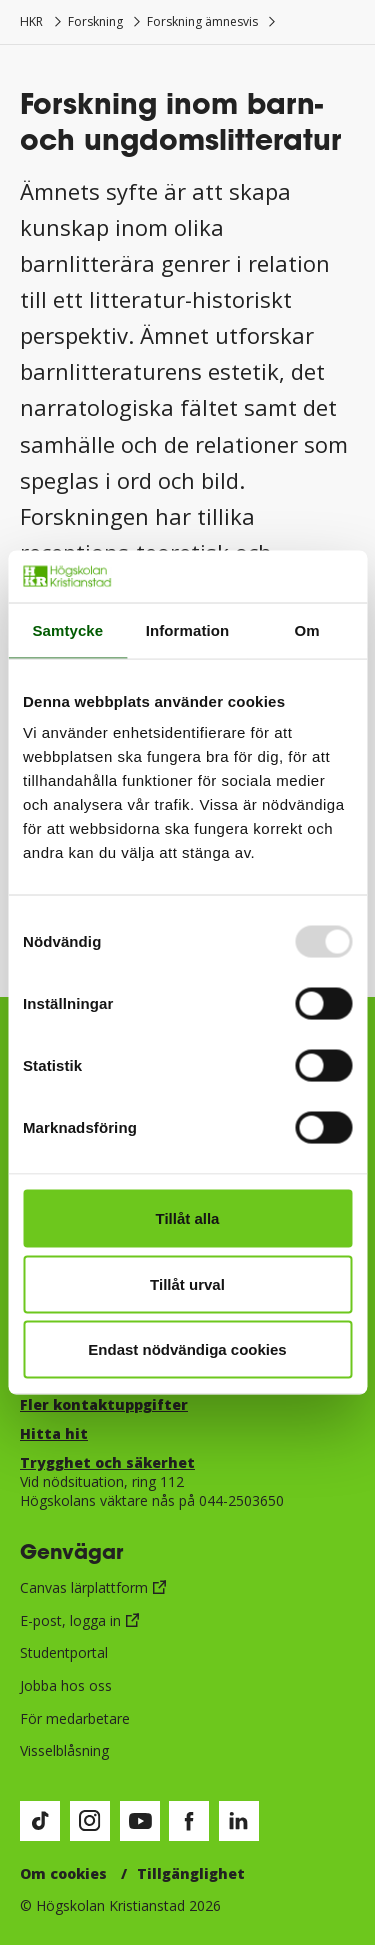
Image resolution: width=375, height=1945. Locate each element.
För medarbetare (75, 1718)
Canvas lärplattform (84, 1587)
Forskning (95, 21)
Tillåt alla (188, 1218)
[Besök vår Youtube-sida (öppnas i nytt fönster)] (140, 1821)
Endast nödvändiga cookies (187, 1349)
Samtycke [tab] (67, 629)
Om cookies (63, 1873)
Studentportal (64, 1652)
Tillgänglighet (191, 1873)
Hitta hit (54, 1433)
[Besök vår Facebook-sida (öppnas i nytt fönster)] (189, 1821)
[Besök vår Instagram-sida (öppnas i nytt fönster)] (90, 1821)
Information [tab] (188, 629)
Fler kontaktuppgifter (104, 1404)
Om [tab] (307, 629)
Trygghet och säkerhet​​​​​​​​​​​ (107, 1462)
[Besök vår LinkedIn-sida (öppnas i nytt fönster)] (239, 1821)
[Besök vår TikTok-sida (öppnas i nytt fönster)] (40, 1821)
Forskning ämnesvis (202, 21)
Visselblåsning (64, 1750)
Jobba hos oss (66, 1685)
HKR (31, 21)
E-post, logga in (70, 1620)
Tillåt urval (187, 1283)
